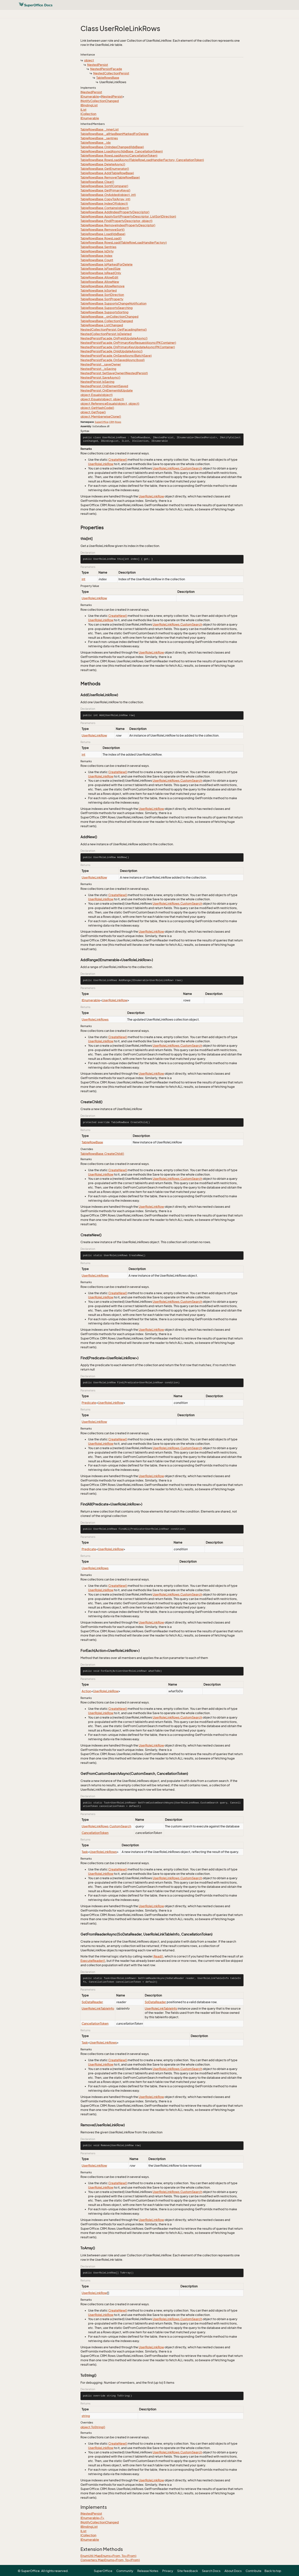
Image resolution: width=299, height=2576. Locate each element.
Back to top (272, 2571)
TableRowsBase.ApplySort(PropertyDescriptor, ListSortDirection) (128, 216)
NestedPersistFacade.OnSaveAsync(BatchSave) (116, 356)
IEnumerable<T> (92, 2518)
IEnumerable (89, 96)
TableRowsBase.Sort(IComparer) (104, 186)
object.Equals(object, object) (102, 399)
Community (124, 2571)
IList (83, 110)
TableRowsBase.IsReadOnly (100, 273)
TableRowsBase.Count (96, 260)
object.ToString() (92, 2427)
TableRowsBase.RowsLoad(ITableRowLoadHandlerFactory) (123, 242)
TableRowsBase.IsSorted (98, 290)
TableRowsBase (107, 78)
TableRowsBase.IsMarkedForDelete (106, 264)
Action (86, 1691)
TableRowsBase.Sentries (98, 247)
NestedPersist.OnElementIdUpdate (106, 390)
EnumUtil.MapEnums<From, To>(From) (108, 2556)
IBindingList (89, 105)
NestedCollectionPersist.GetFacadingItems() (113, 329)
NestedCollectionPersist (111, 73)
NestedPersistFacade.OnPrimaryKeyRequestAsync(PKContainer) (128, 343)
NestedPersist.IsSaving (97, 382)
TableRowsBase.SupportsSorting (104, 312)
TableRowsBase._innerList (99, 129)
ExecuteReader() (92, 1961)
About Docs (233, 2571)
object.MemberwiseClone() (100, 416)
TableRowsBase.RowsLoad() (100, 238)
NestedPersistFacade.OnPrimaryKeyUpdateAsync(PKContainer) (127, 347)
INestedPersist (91, 92)
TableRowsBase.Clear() (97, 182)
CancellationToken (95, 1833)
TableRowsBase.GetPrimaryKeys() (105, 190)
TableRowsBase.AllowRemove (102, 286)
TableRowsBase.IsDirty (97, 251)
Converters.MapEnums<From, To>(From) (110, 2560)
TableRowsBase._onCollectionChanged (109, 317)
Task (85, 1852)
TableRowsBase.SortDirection (102, 295)
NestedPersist (97, 65)
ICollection (88, 114)
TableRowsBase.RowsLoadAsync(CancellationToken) (118, 155)
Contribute (253, 2571)
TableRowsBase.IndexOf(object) (104, 203)
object (89, 60)
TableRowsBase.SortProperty (101, 299)
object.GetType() (93, 412)
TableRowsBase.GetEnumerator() (104, 169)
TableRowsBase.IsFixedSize (100, 269)
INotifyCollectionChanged (99, 101)
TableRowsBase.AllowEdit (99, 277)
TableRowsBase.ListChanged (101, 325)
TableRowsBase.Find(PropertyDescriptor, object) (116, 221)
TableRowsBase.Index (96, 256)
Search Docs (211, 2571)
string (86, 2416)
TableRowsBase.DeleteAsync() (102, 164)
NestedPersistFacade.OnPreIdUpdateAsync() (113, 338)
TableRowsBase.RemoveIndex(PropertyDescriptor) (117, 225)
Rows (118, 422)
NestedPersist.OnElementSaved (104, 386)
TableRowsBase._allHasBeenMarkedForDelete (114, 134)
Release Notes (147, 2571)
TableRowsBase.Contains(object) (104, 208)
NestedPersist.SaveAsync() (100, 377)
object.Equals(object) (96, 395)
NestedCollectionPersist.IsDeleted (106, 334)
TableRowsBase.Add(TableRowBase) (107, 173)
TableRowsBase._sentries (99, 138)
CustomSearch (120, 1826)
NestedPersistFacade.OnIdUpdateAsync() (111, 351)
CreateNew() (117, 459)
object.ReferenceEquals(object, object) (109, 404)
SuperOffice (101, 422)
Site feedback (187, 2571)
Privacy (167, 2571)
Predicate (89, 1403)
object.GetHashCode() (97, 408)
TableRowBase (92, 1142)
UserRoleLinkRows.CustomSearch (177, 468)
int (83, 579)
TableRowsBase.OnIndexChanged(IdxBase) (112, 147)
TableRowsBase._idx (95, 142)
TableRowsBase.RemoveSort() (102, 229)
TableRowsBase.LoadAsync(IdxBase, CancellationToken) (121, 151)
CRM (111, 422)
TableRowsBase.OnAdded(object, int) (108, 195)
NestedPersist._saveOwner (100, 364)
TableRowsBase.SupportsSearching (106, 308)
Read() (158, 1956)
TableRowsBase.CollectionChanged (106, 321)
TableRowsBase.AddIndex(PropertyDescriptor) (114, 212)
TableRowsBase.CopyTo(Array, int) (105, 199)
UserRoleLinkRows (95, 1019)
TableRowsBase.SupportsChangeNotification (113, 303)
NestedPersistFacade (106, 69)
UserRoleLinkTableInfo (98, 2008)
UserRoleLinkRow (100, 464)
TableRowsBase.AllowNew (99, 282)
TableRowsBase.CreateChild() (102, 1154)
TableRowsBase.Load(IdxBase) (102, 234)
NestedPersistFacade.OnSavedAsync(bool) (112, 360)
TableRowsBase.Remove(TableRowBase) (110, 177)
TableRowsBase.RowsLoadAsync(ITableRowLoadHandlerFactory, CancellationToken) (142, 160)
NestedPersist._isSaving (98, 369)
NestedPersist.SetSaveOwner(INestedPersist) (114, 373)
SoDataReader (92, 2002)
